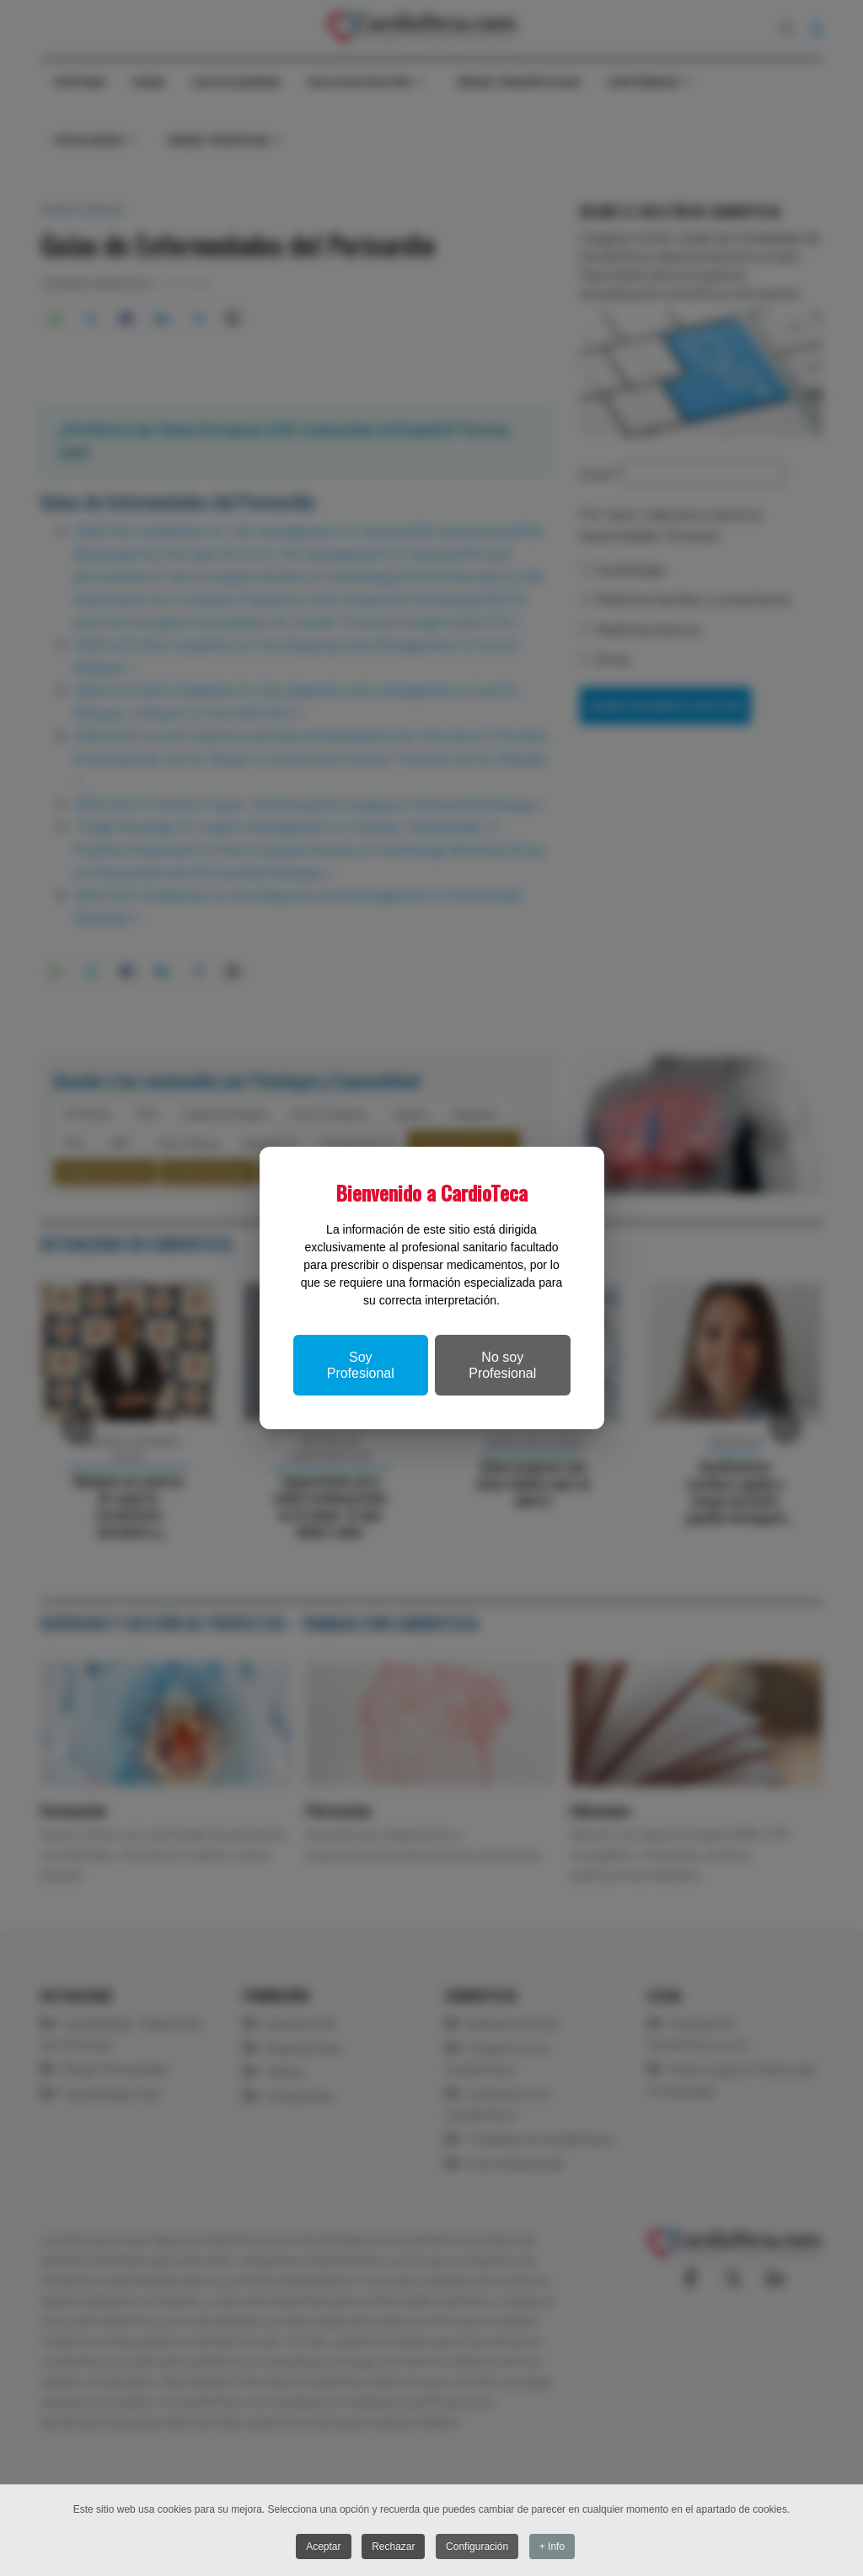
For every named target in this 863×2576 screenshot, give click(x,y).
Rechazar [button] (393, 2547)
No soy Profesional (502, 1365)
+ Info (553, 2547)
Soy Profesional (360, 1365)
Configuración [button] (478, 2547)
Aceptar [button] (322, 2547)
